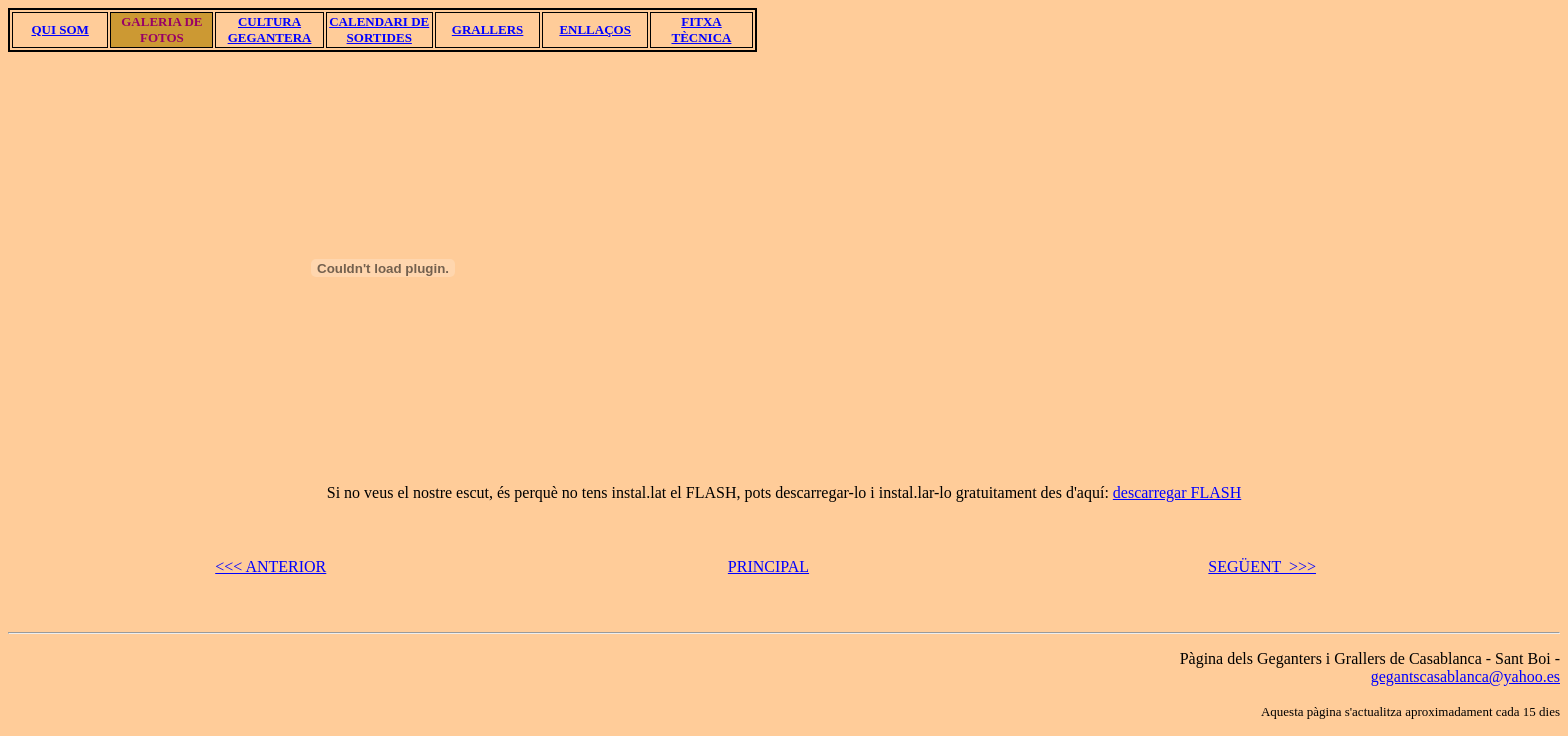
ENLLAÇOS (595, 29)
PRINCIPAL (768, 566)
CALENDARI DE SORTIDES (379, 29)
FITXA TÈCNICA (701, 29)
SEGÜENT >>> (1262, 566)
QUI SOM (59, 29)
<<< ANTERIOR (270, 566)
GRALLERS (488, 29)
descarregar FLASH (1177, 492)
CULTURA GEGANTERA (270, 29)
